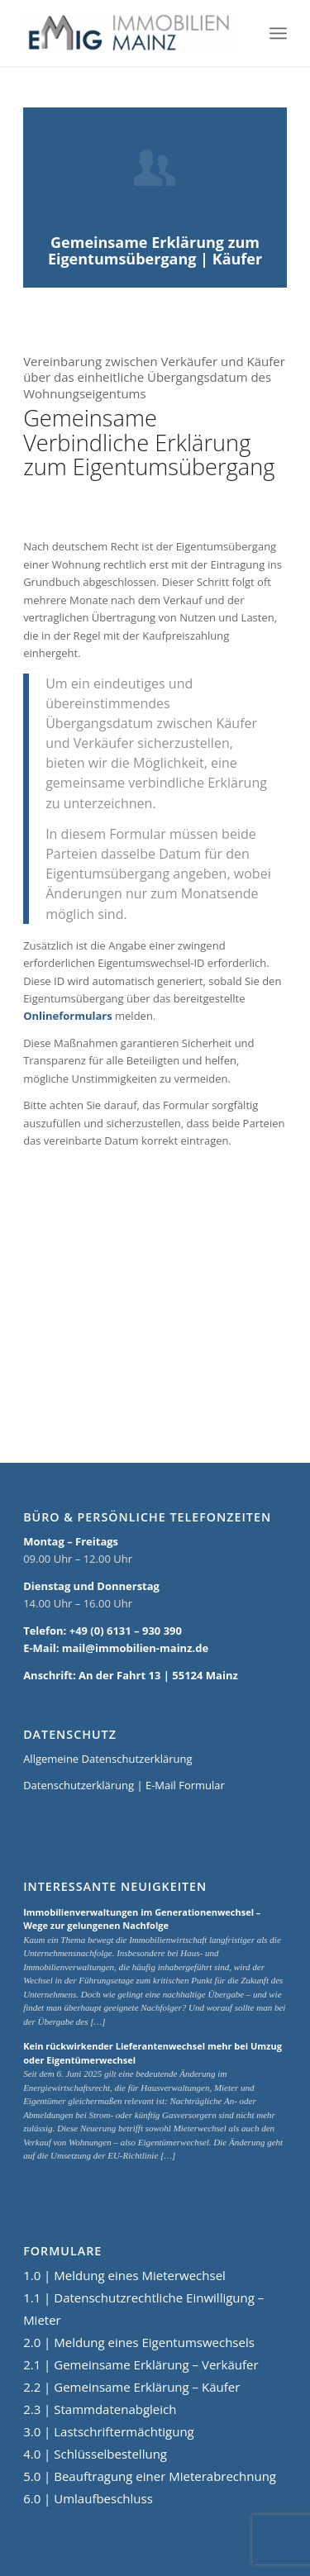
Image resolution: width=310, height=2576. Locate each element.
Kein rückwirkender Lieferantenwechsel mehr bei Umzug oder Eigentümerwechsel (152, 2053)
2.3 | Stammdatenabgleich (99, 2409)
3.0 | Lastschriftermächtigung (108, 2431)
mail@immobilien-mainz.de (135, 1647)
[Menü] (278, 33)
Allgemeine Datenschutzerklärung (107, 1758)
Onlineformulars (67, 1015)
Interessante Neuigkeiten (115, 1886)
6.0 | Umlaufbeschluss (88, 2498)
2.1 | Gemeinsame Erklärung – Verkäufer (140, 2364)
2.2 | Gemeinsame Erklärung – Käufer (131, 2386)
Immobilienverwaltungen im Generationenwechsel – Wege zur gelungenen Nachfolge (141, 1919)
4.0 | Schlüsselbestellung (95, 2453)
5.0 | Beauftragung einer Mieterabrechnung (149, 2476)
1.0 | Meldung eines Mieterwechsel (124, 2275)
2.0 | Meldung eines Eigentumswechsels (139, 2342)
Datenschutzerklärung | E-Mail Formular (124, 1785)
